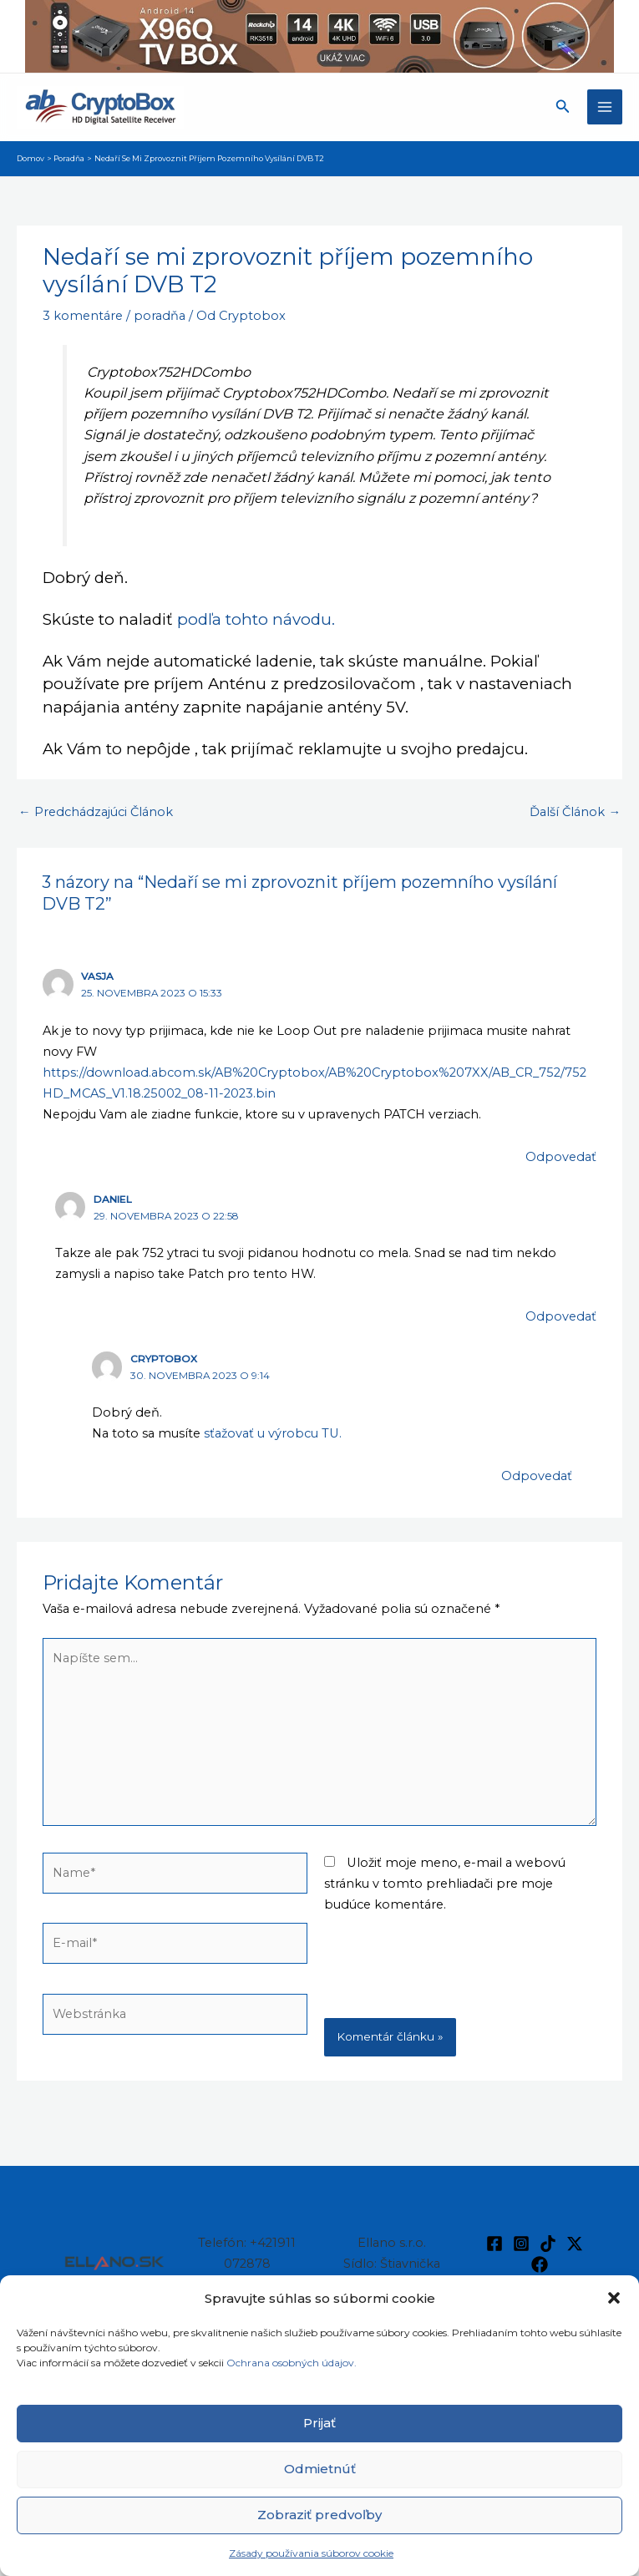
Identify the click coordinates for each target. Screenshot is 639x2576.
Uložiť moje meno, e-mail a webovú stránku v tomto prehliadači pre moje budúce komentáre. (444, 1883)
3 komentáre (83, 315)
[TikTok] (548, 2243)
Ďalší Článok (575, 811)
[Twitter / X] (574, 2243)
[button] (614, 2297)
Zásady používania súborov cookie (311, 2553)
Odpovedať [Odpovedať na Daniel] (560, 1316)
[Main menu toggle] (604, 106)
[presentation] (170, 2096)
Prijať (319, 2423)
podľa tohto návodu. (256, 619)
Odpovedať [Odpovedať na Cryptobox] (536, 1475)
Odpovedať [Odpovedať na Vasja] (560, 1156)
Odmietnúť (320, 2469)
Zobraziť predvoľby (319, 2515)
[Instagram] (521, 2243)
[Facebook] (494, 2243)
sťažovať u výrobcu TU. (273, 1433)
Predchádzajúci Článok (95, 811)
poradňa (159, 315)
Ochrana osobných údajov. (292, 2362)
